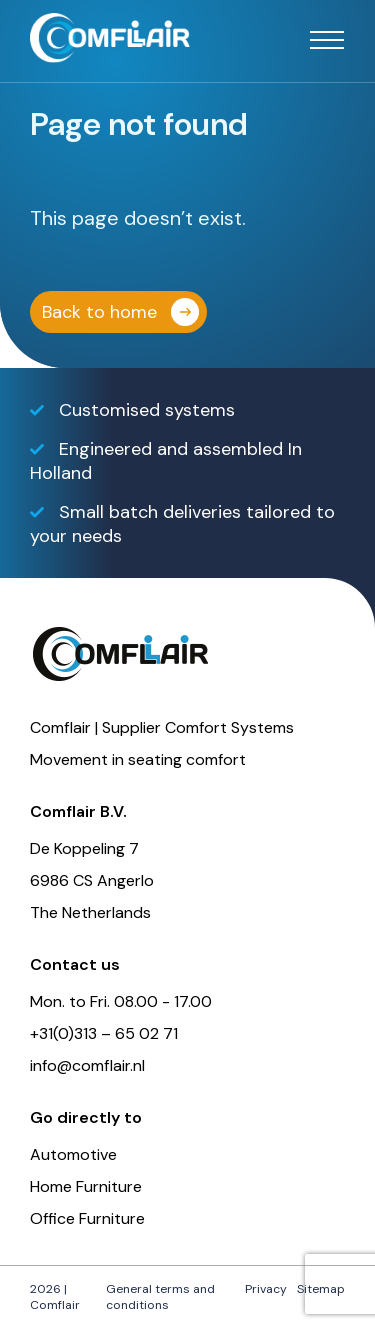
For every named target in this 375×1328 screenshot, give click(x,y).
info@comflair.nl (87, 1065)
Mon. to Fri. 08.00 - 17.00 (121, 1001)
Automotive (73, 1154)
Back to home (99, 312)
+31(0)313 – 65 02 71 (104, 1033)
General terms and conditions (160, 1297)
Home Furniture (86, 1186)
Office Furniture (87, 1218)
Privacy (266, 1289)
